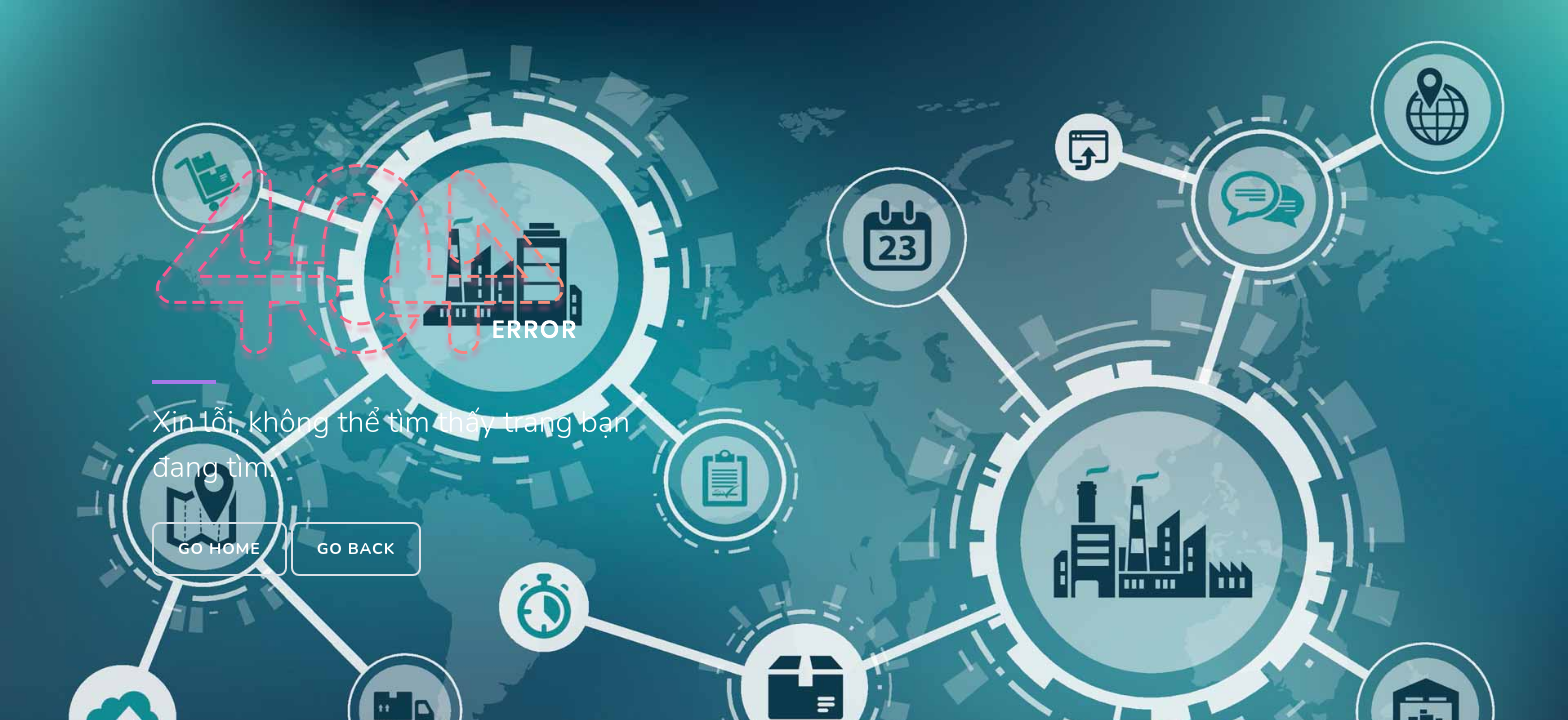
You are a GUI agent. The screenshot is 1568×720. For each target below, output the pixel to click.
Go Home (219, 549)
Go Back (356, 549)
